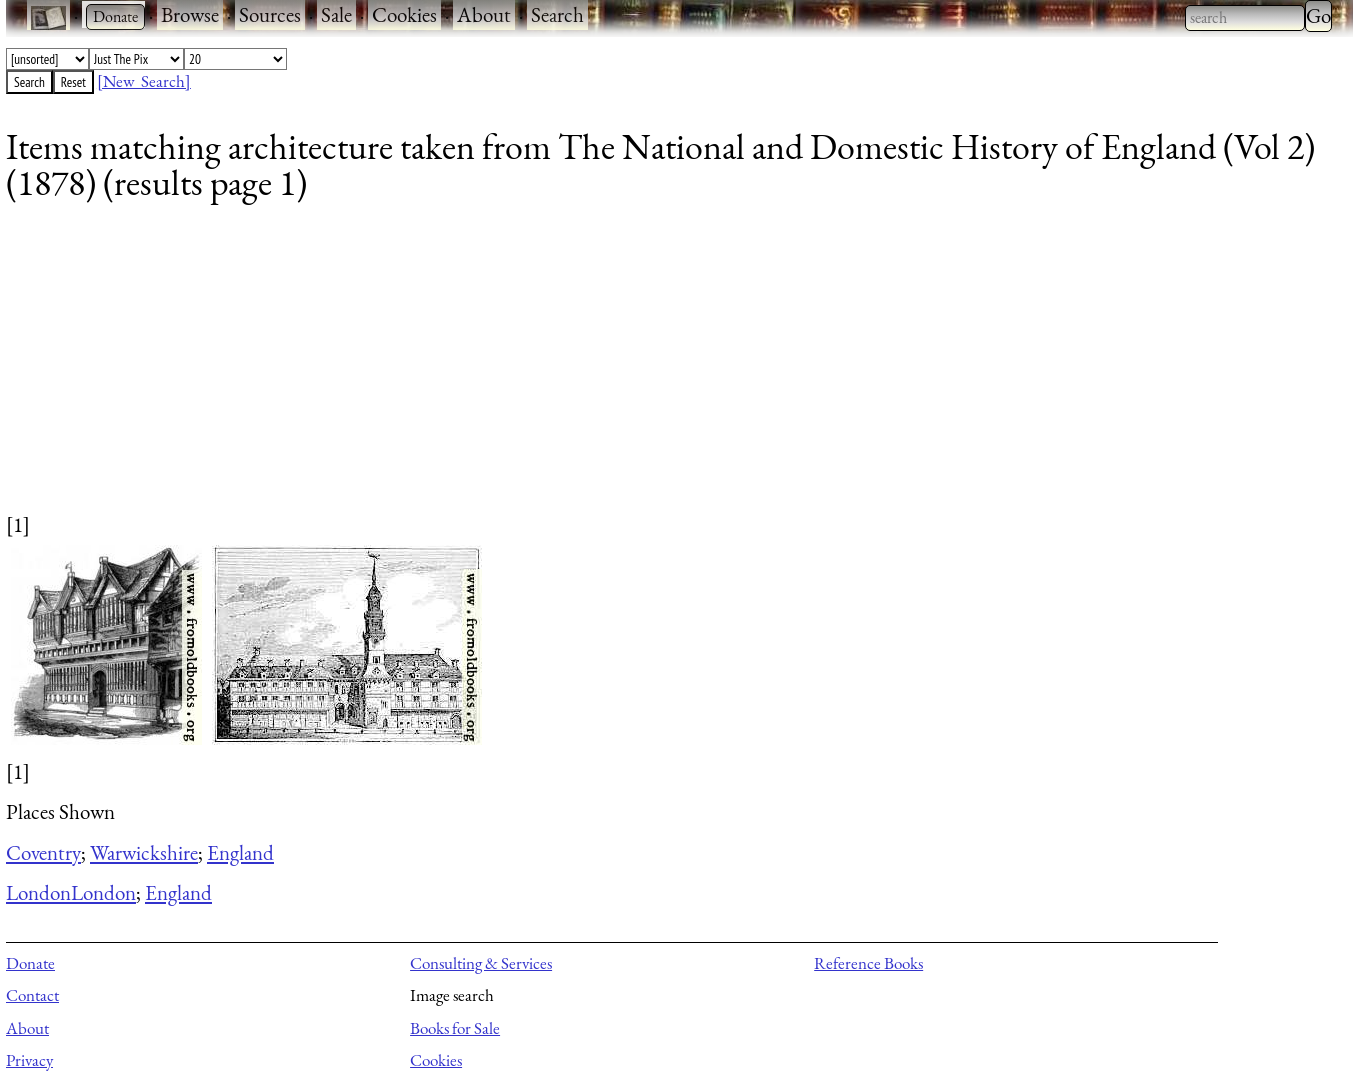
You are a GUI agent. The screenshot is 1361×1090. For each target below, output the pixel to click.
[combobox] (1245, 18)
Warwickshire (144, 852)
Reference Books (868, 963)
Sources (270, 14)
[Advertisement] (606, 370)
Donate (30, 963)
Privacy (29, 1060)
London (38, 892)
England (240, 852)
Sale (336, 14)
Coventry (43, 852)
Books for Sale (455, 1028)
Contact (32, 995)
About (484, 14)
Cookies (404, 14)
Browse (190, 14)
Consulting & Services (481, 963)
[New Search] (144, 81)
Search (557, 14)
